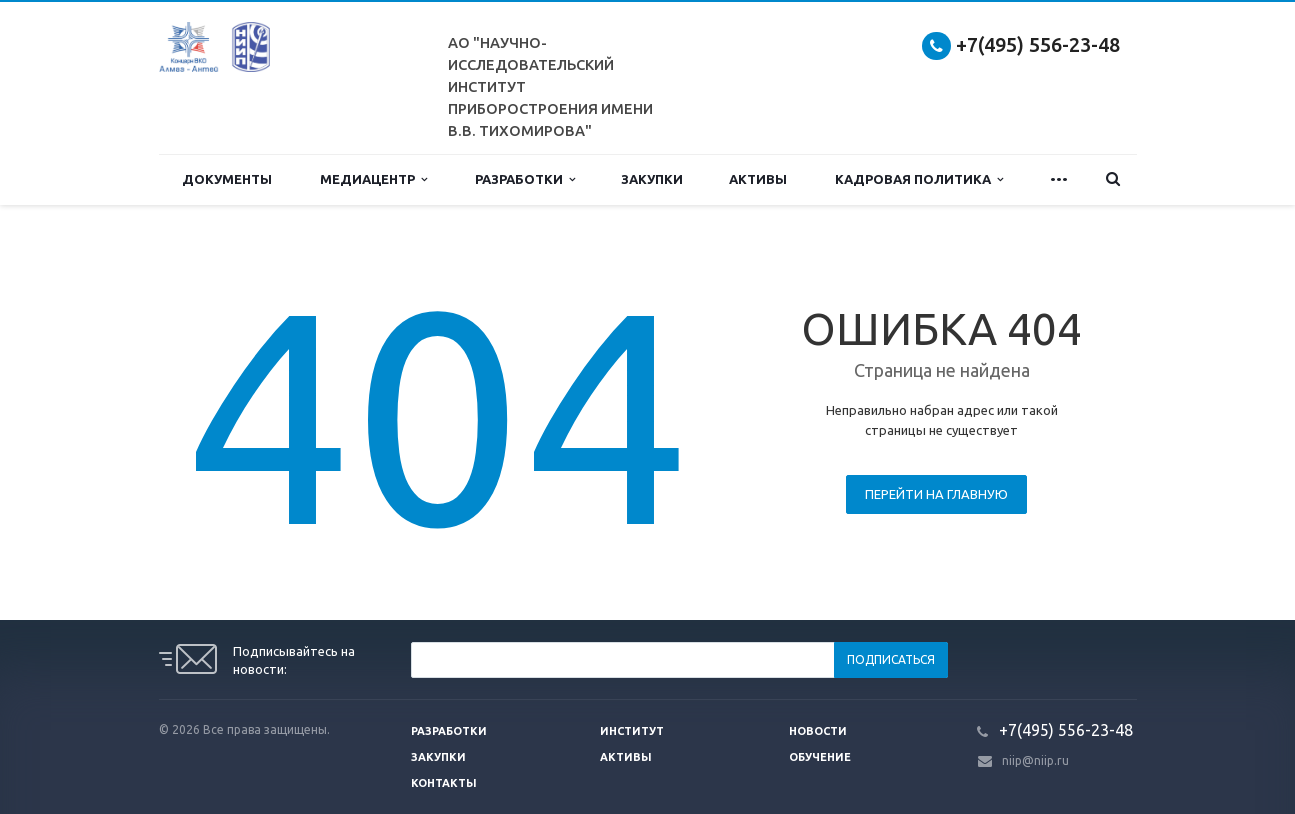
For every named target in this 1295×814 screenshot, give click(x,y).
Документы (227, 179)
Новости (818, 731)
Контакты (444, 783)
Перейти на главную (936, 494)
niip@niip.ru (1035, 760)
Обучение (820, 757)
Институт (632, 731)
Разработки (525, 179)
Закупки (652, 179)
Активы (758, 179)
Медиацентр (373, 179)
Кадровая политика (919, 179)
